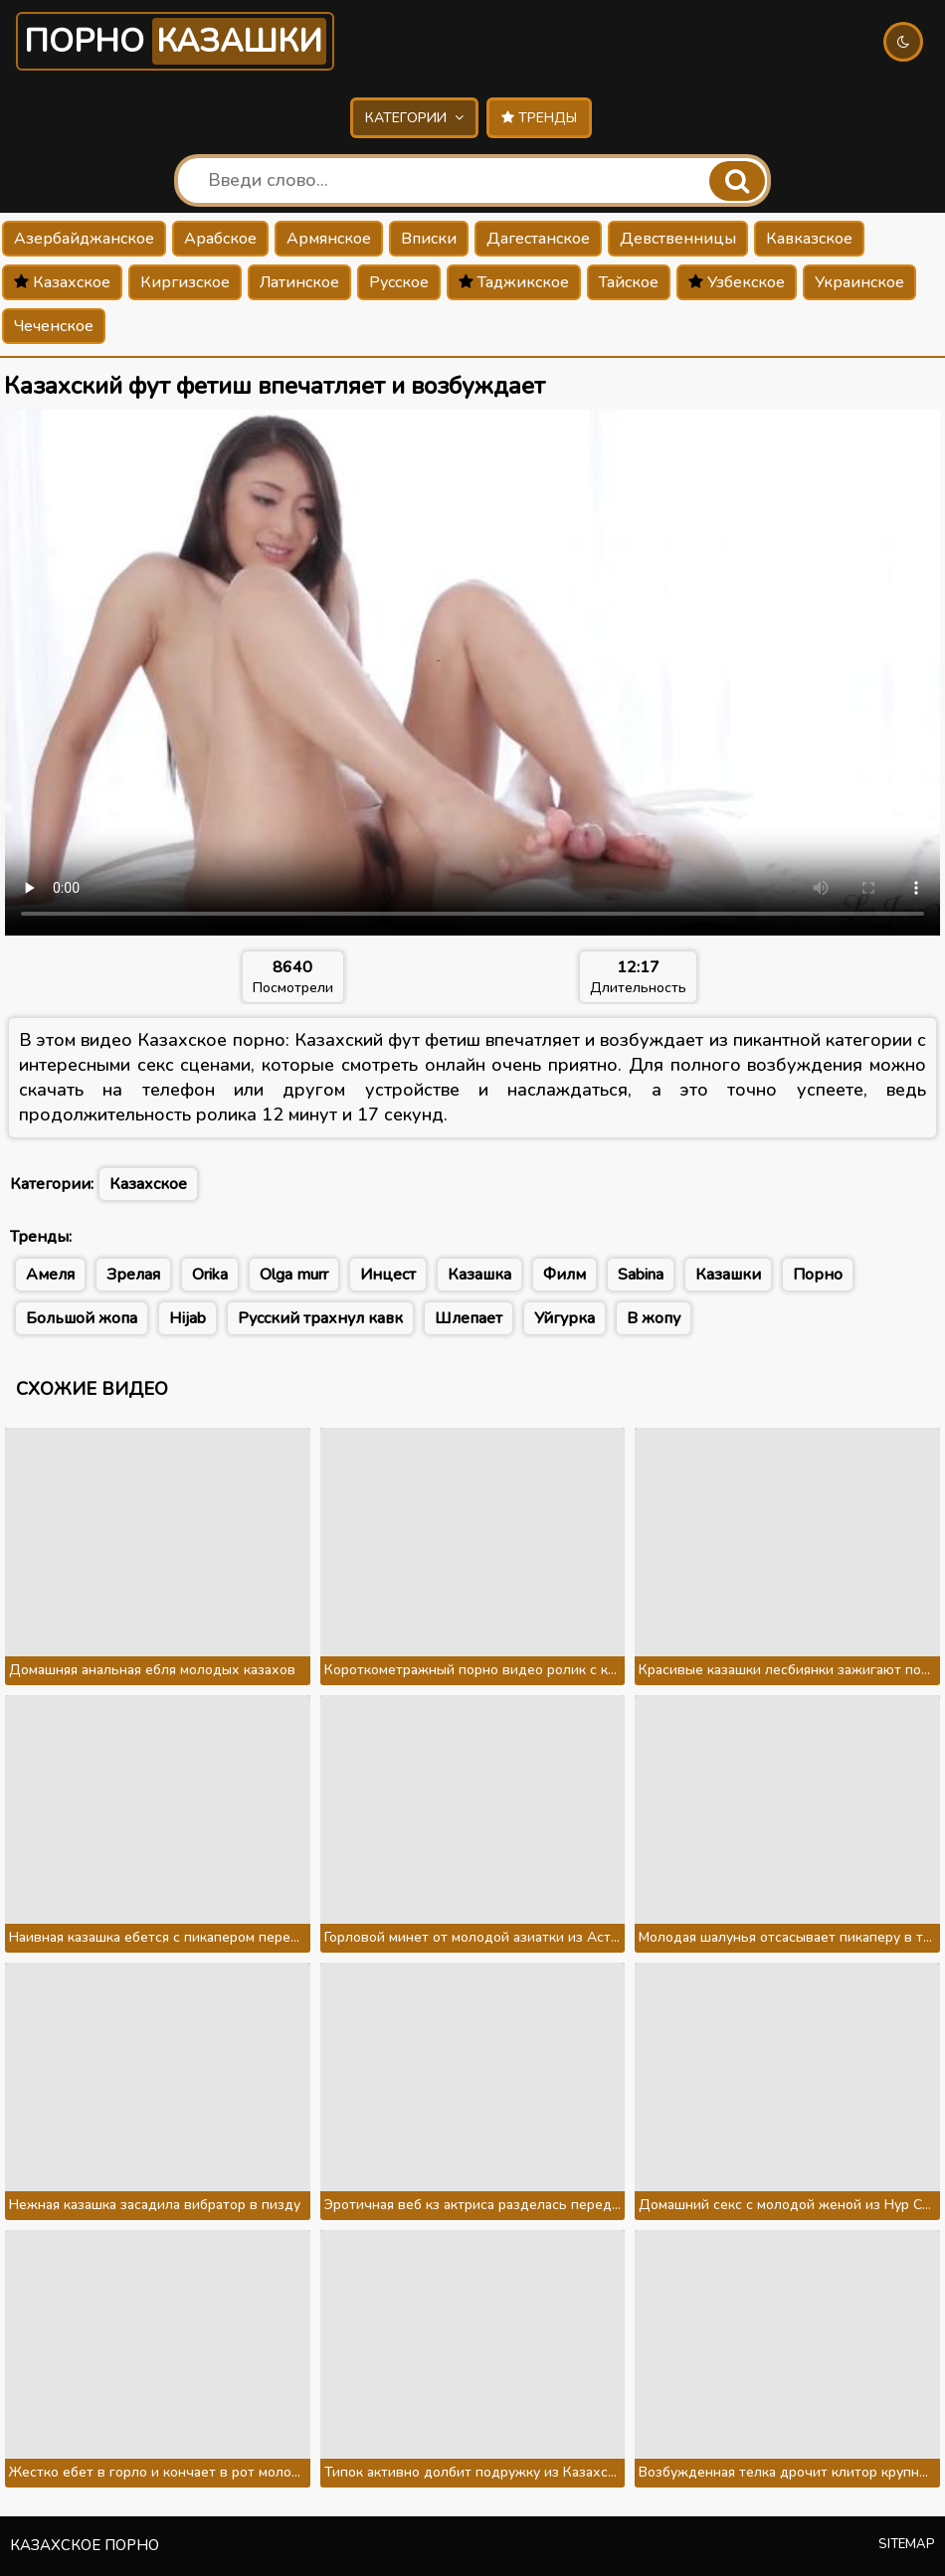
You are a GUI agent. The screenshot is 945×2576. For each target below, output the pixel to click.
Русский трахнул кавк (320, 1318)
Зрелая (133, 1275)
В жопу (653, 1318)
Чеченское (54, 326)
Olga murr (294, 1275)
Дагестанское (538, 239)
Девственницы (678, 239)
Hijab (187, 1318)
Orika (210, 1275)
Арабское (220, 239)
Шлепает (468, 1318)
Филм (564, 1275)
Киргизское (185, 282)
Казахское (62, 282)
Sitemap (906, 2544)
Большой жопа (81, 1318)
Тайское (629, 282)
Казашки (728, 1275)
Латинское (299, 282)
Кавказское (809, 239)
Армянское (328, 239)
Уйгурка (564, 1318)
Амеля (50, 1275)
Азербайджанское (84, 239)
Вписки (429, 239)
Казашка (479, 1275)
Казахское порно (84, 2545)
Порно (175, 41)
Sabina (640, 1275)
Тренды (539, 117)
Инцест (388, 1275)
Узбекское (736, 282)
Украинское (859, 282)
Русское (399, 282)
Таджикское (514, 282)
